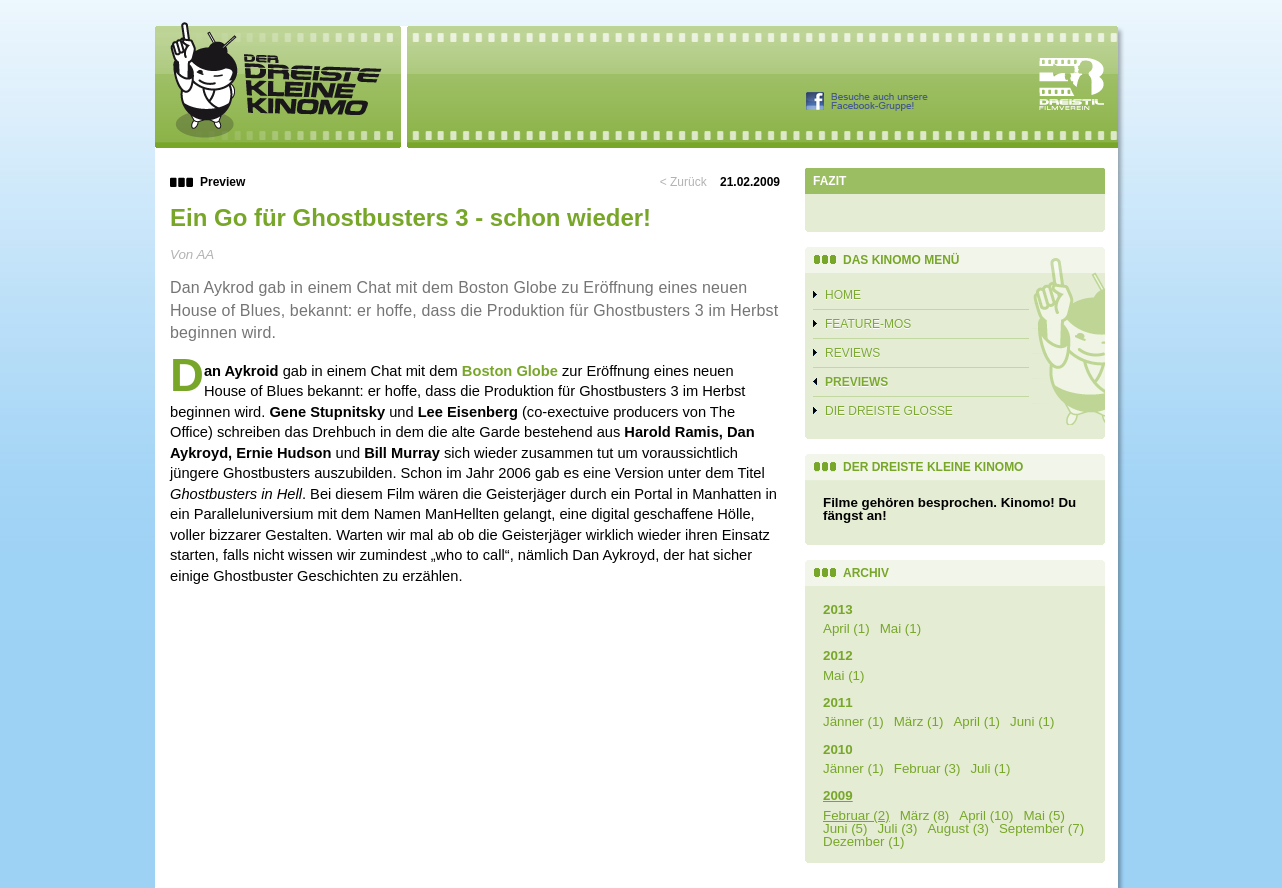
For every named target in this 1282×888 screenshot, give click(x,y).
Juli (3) (897, 828)
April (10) (986, 815)
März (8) (925, 815)
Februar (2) (856, 815)
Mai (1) (900, 628)
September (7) (1041, 828)
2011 (838, 702)
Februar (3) (927, 768)
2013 (838, 609)
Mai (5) (1043, 815)
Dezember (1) (863, 841)
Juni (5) (845, 828)
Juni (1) (1032, 721)
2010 (838, 749)
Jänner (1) (853, 721)
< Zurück (683, 182)
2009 (838, 795)
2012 (838, 655)
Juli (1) (990, 768)
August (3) (958, 828)
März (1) (919, 721)
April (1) (846, 628)
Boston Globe (510, 371)
